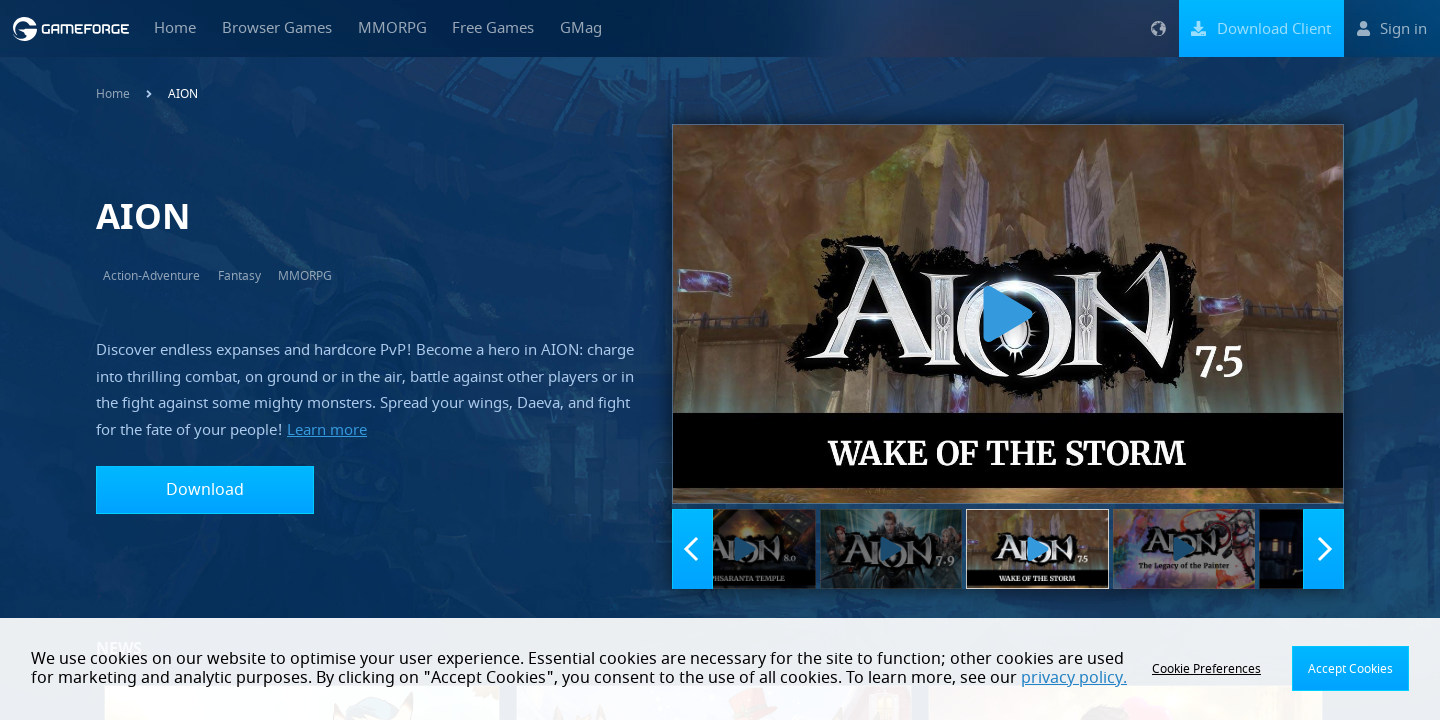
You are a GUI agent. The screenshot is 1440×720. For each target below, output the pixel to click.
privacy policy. (1074, 678)
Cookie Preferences (1206, 669)
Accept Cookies (1350, 669)
